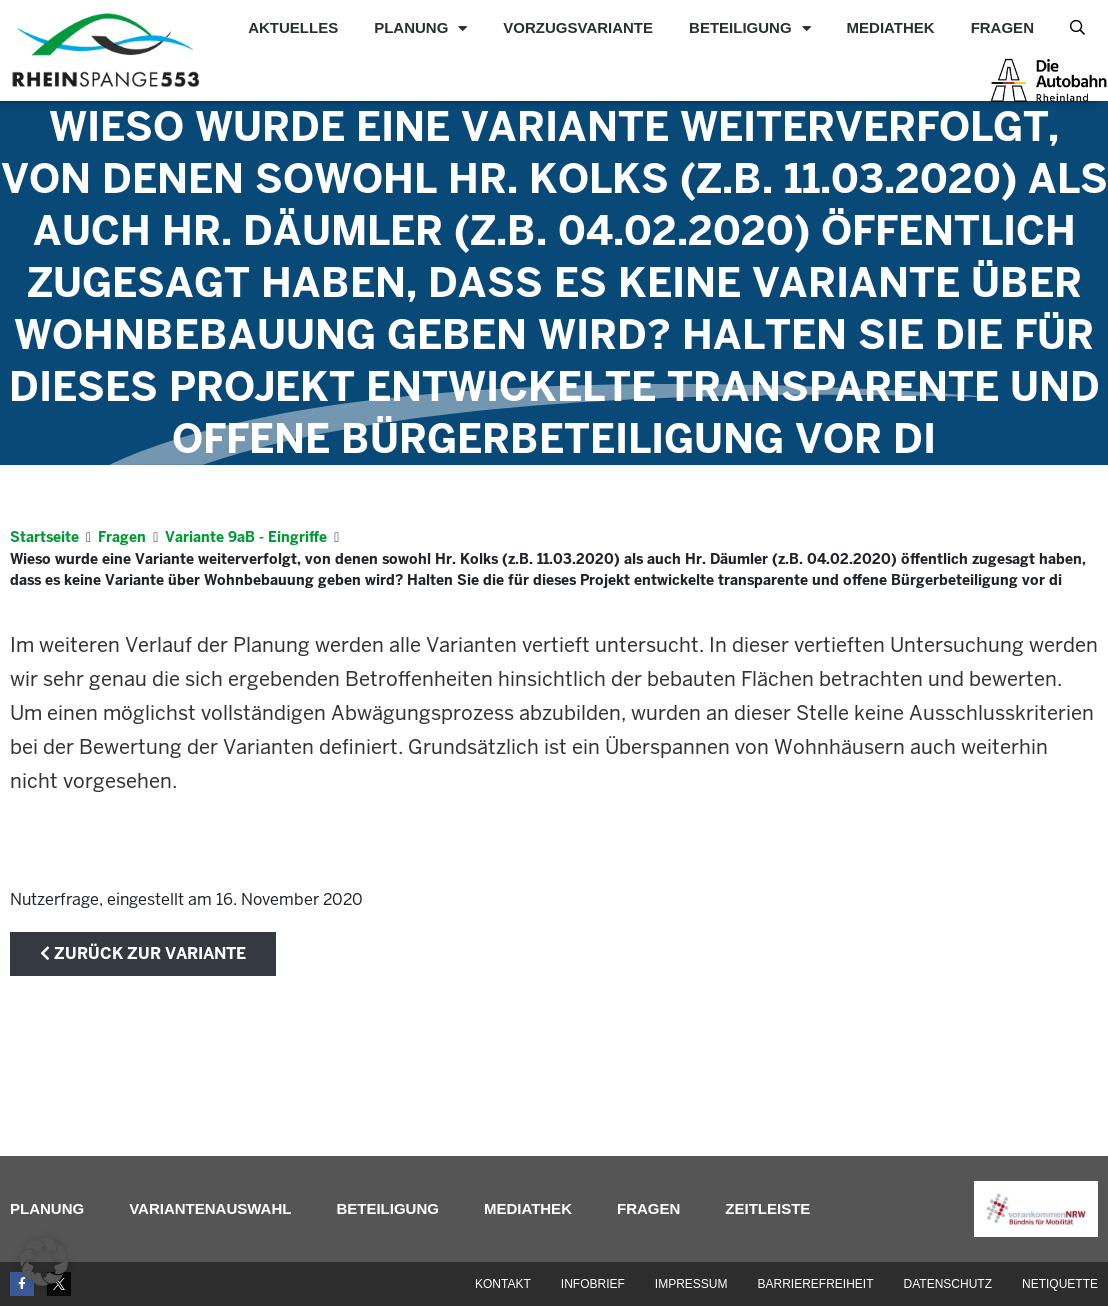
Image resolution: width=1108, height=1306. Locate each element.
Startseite (44, 537)
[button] (44, 1262)
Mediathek (891, 27)
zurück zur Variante (143, 953)
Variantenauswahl (210, 1208)
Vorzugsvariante (578, 27)
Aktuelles (293, 27)
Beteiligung (750, 28)
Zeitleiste (767, 1208)
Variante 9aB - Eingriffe (246, 537)
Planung (420, 28)
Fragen (1002, 27)
